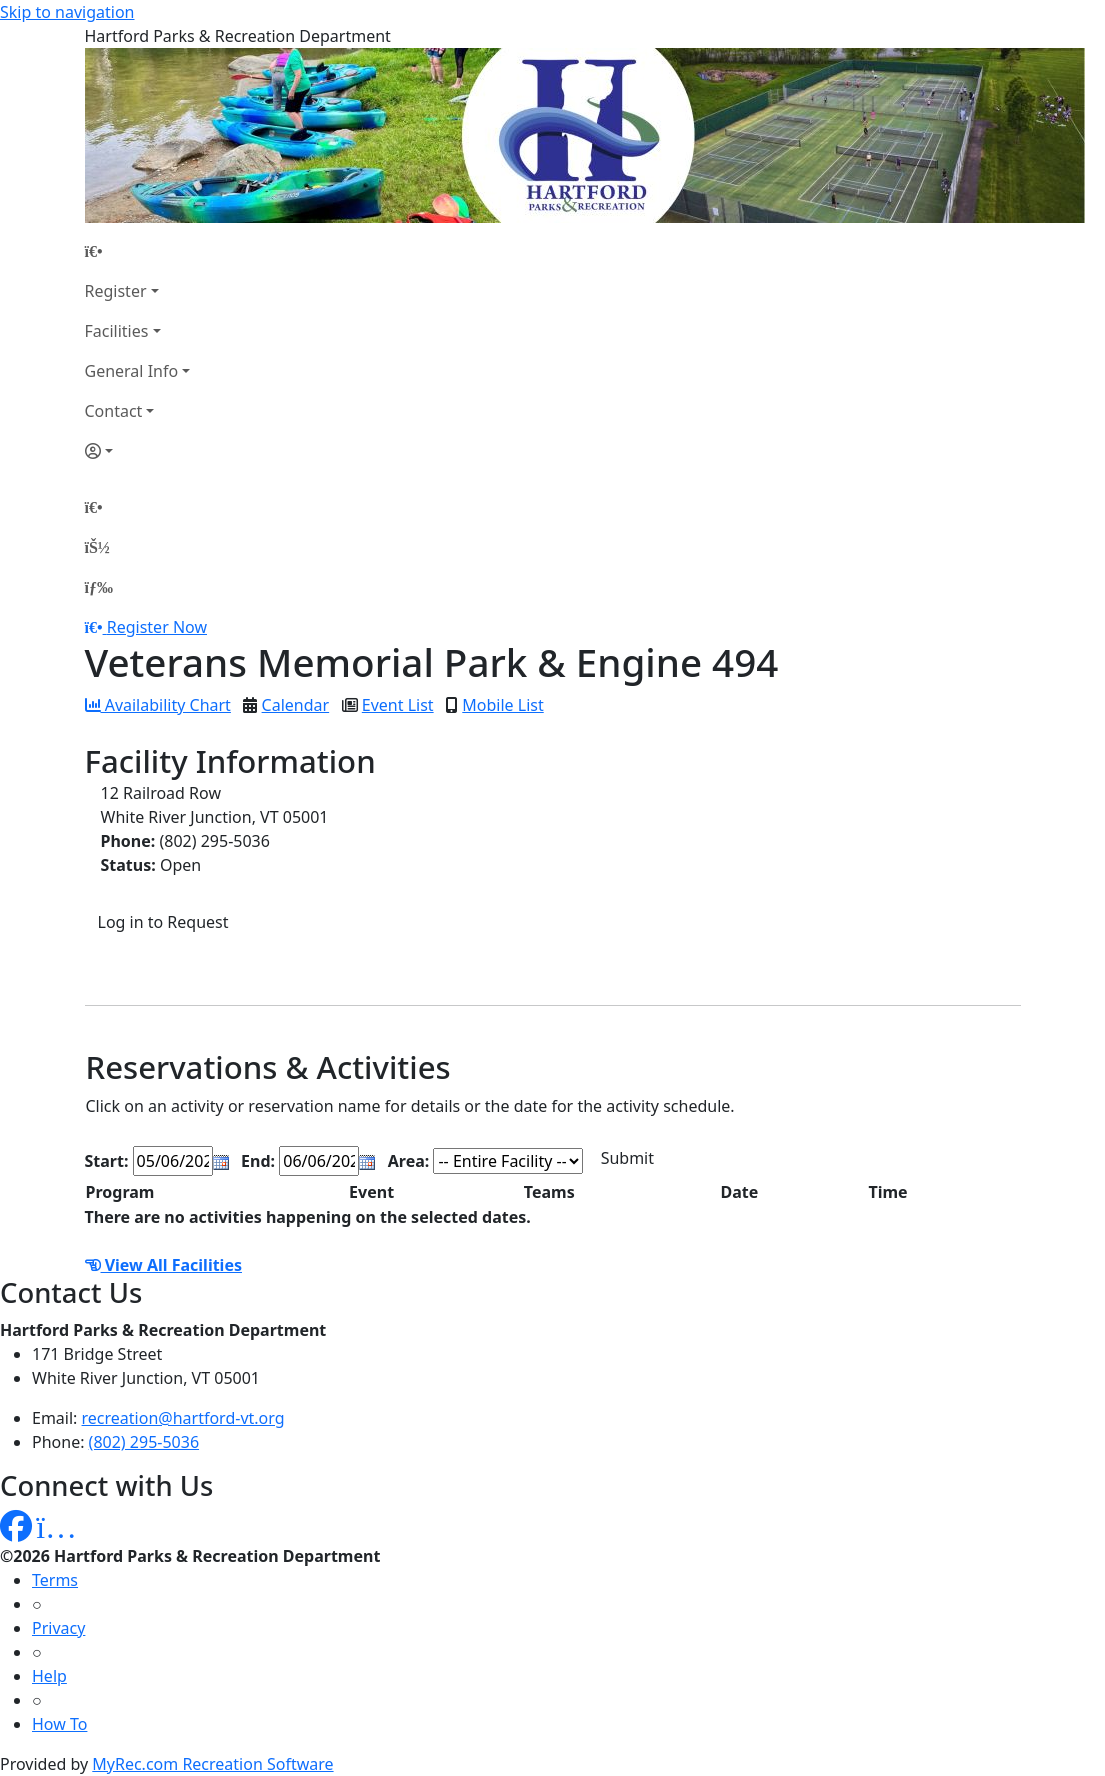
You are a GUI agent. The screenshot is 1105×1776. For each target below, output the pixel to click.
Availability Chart (158, 705)
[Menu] (99, 587)
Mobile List (502, 705)
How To (59, 1724)
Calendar (296, 705)
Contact (114, 411)
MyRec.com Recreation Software (212, 1764)
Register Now (157, 627)
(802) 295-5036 (144, 1442)
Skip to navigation (67, 12)
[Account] (138, 451)
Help (49, 1676)
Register (116, 291)
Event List (398, 705)
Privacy (58, 1628)
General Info (132, 371)
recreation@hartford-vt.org (183, 1418)
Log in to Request (163, 922)
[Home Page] (138, 251)
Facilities (117, 331)
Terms (55, 1580)
